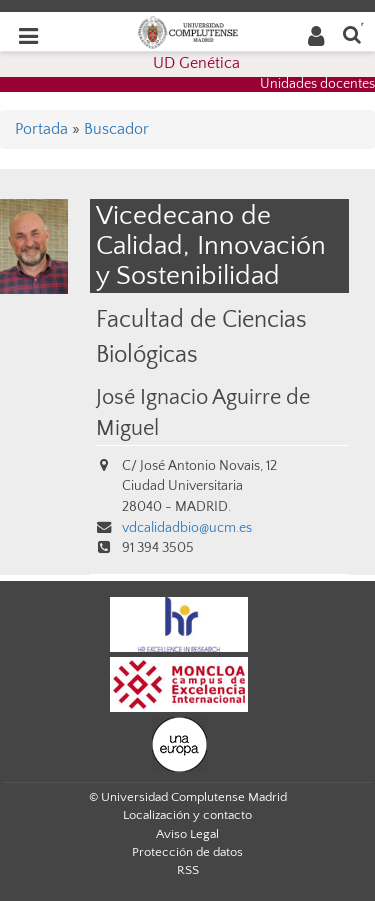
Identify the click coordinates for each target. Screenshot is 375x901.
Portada (41, 129)
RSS (188, 870)
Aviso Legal (187, 834)
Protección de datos (187, 852)
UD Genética (196, 63)
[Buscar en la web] (352, 33)
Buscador (116, 129)
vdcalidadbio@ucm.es (187, 528)
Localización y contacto (187, 815)
